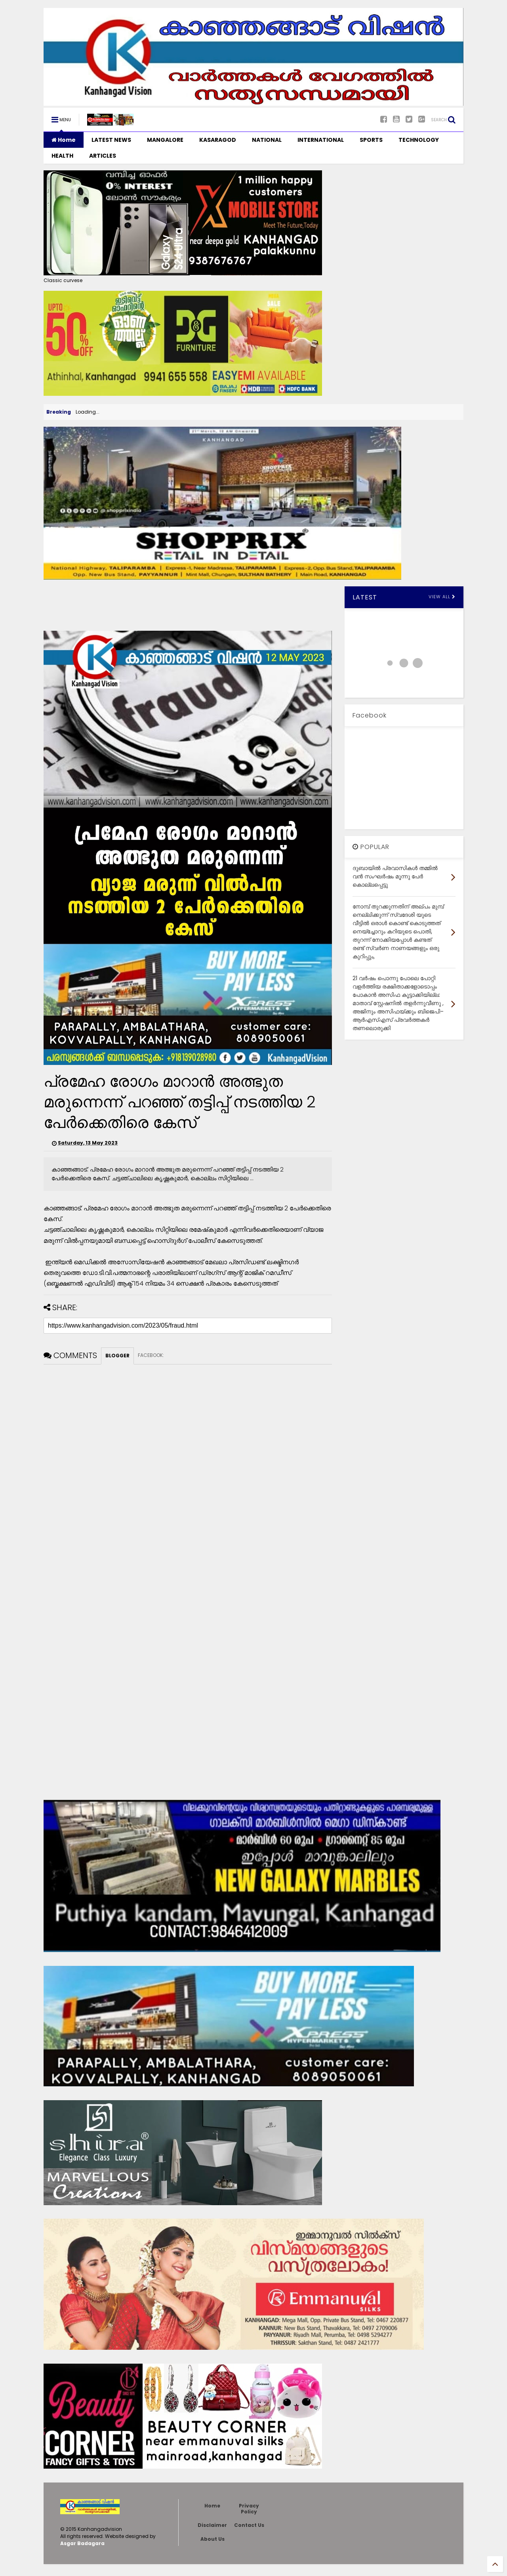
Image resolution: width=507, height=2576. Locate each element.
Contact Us (249, 2525)
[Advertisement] (188, 604)
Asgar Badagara (82, 2543)
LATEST (365, 597)
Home (63, 140)
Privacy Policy (249, 2508)
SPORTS (371, 140)
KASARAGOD (217, 140)
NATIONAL (267, 140)
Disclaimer (212, 2525)
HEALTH (62, 156)
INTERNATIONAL (320, 140)
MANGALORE (165, 140)
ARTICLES (102, 156)
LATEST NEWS (111, 140)
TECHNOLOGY (418, 140)
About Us (212, 2539)
